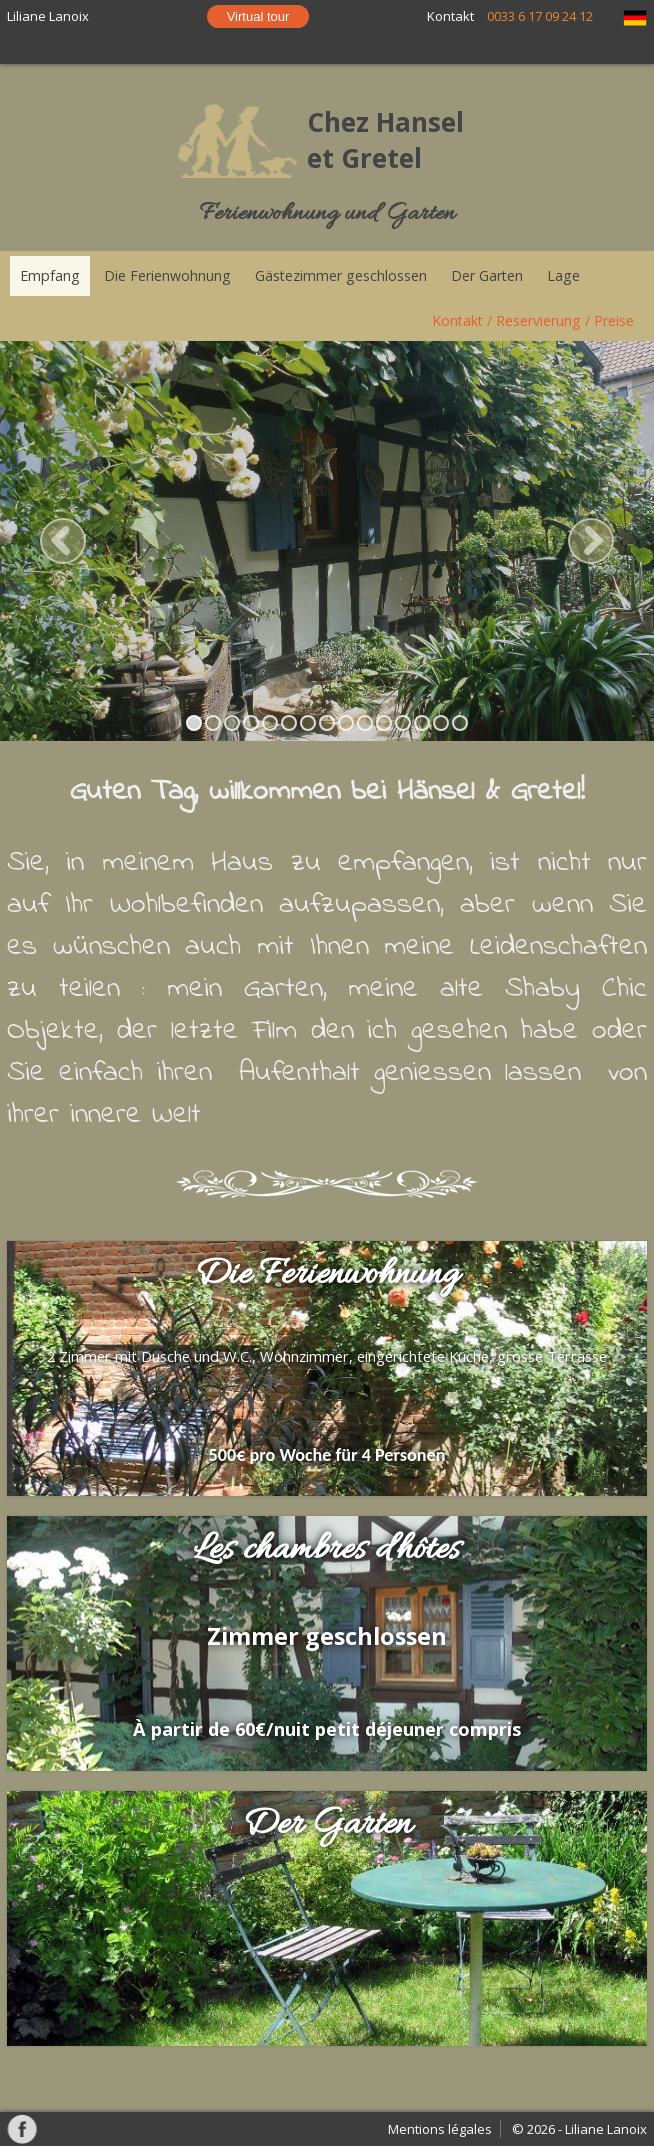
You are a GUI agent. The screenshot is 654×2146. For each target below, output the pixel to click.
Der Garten (487, 275)
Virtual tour (258, 16)
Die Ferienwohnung (167, 275)
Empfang (50, 275)
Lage (563, 275)
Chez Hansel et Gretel (385, 140)
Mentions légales (440, 2129)
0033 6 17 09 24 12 (540, 16)
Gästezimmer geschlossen (341, 275)
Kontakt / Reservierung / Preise (533, 320)
